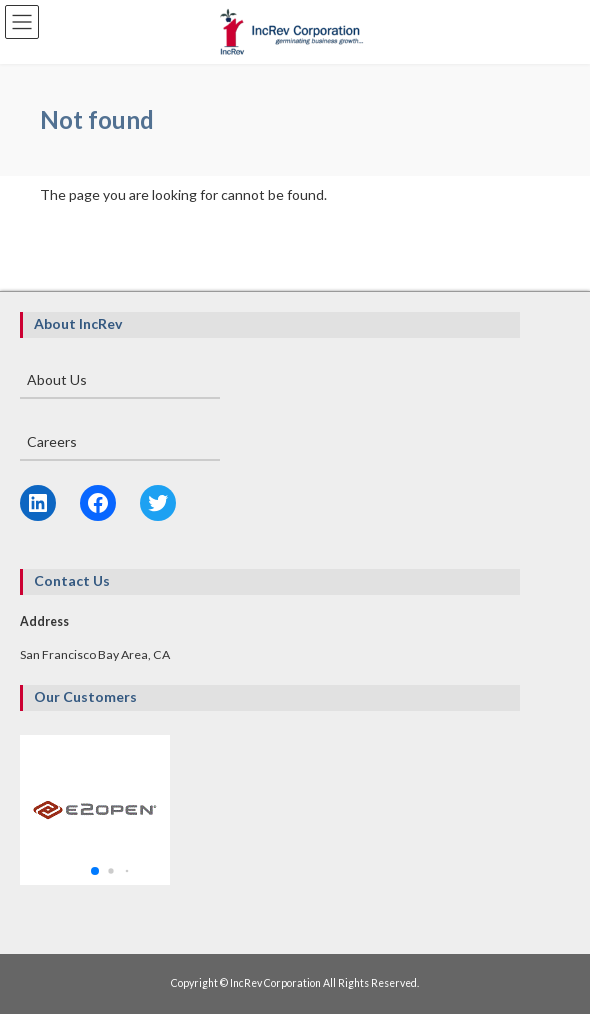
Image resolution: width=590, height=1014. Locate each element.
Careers (52, 441)
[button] (95, 871)
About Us (57, 379)
